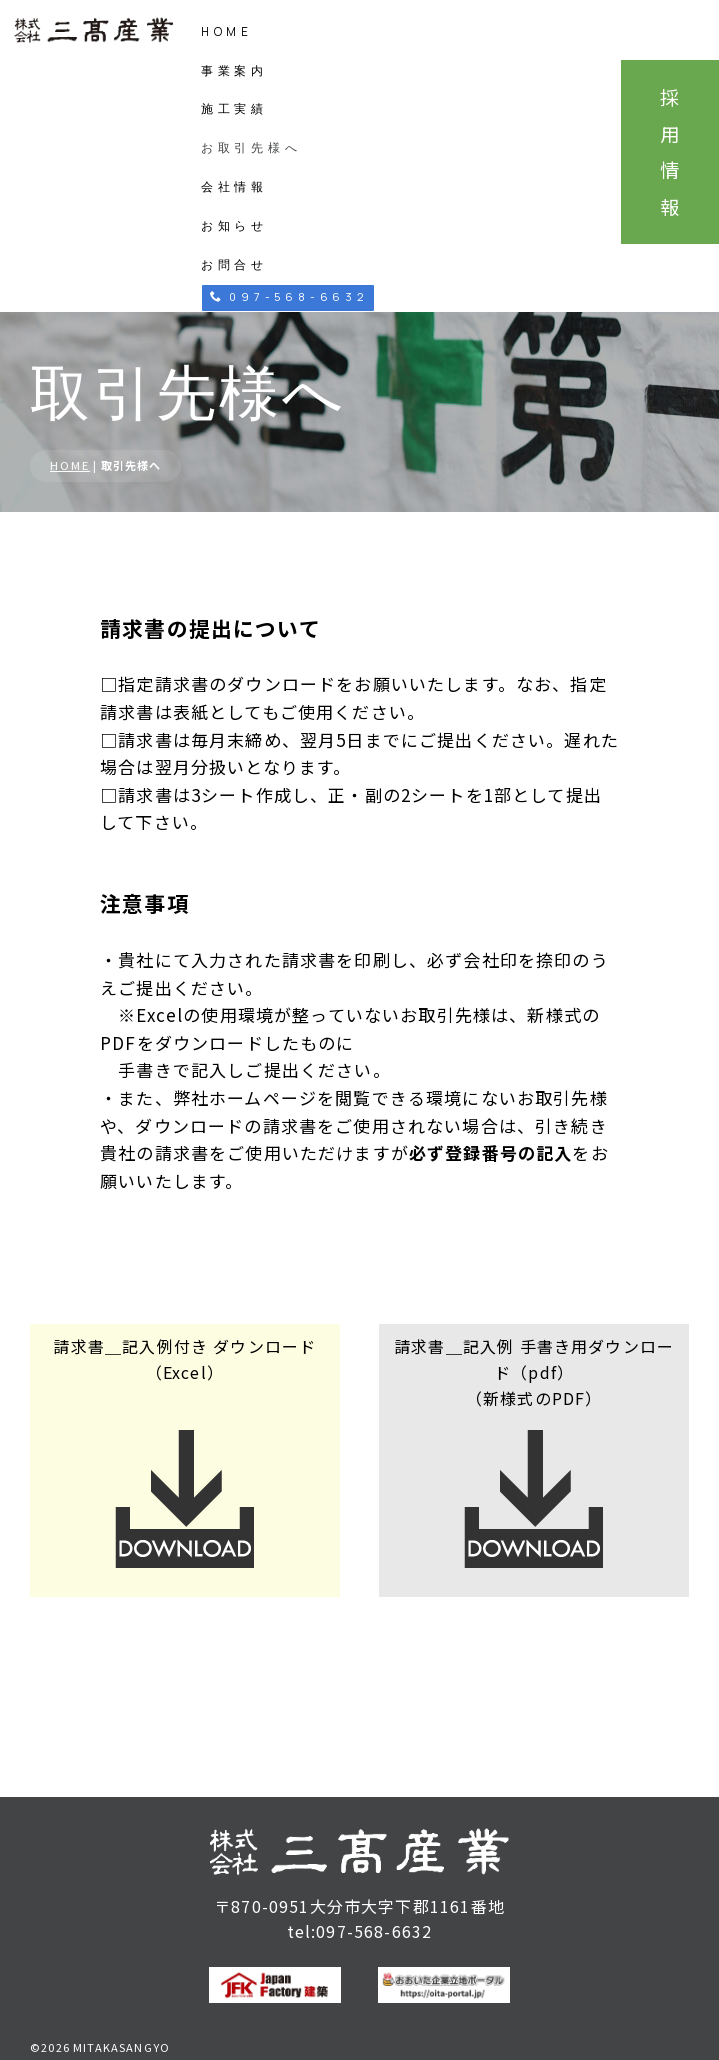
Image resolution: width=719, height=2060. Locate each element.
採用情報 (670, 151)
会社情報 (234, 186)
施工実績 (234, 108)
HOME (227, 31)
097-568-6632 (289, 296)
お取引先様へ (251, 147)
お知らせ (234, 225)
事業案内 (234, 70)
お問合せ (234, 264)
